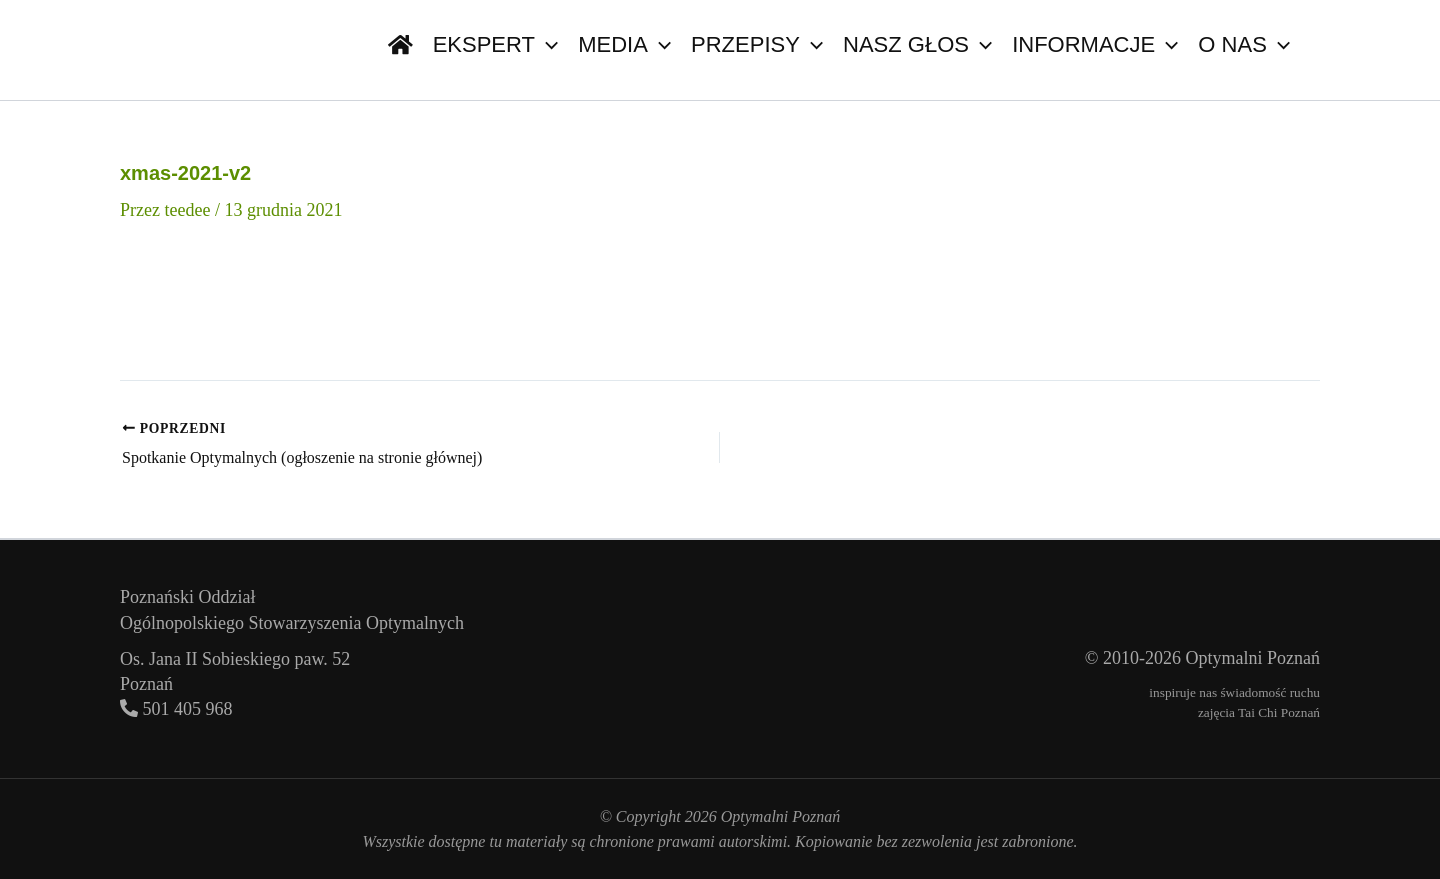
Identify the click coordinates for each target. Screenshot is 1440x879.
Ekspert (496, 45)
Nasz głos (917, 45)
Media (624, 45)
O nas (1244, 45)
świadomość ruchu (1270, 692)
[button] (546, 45)
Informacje (1095, 45)
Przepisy (757, 45)
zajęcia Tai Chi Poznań (1259, 712)
